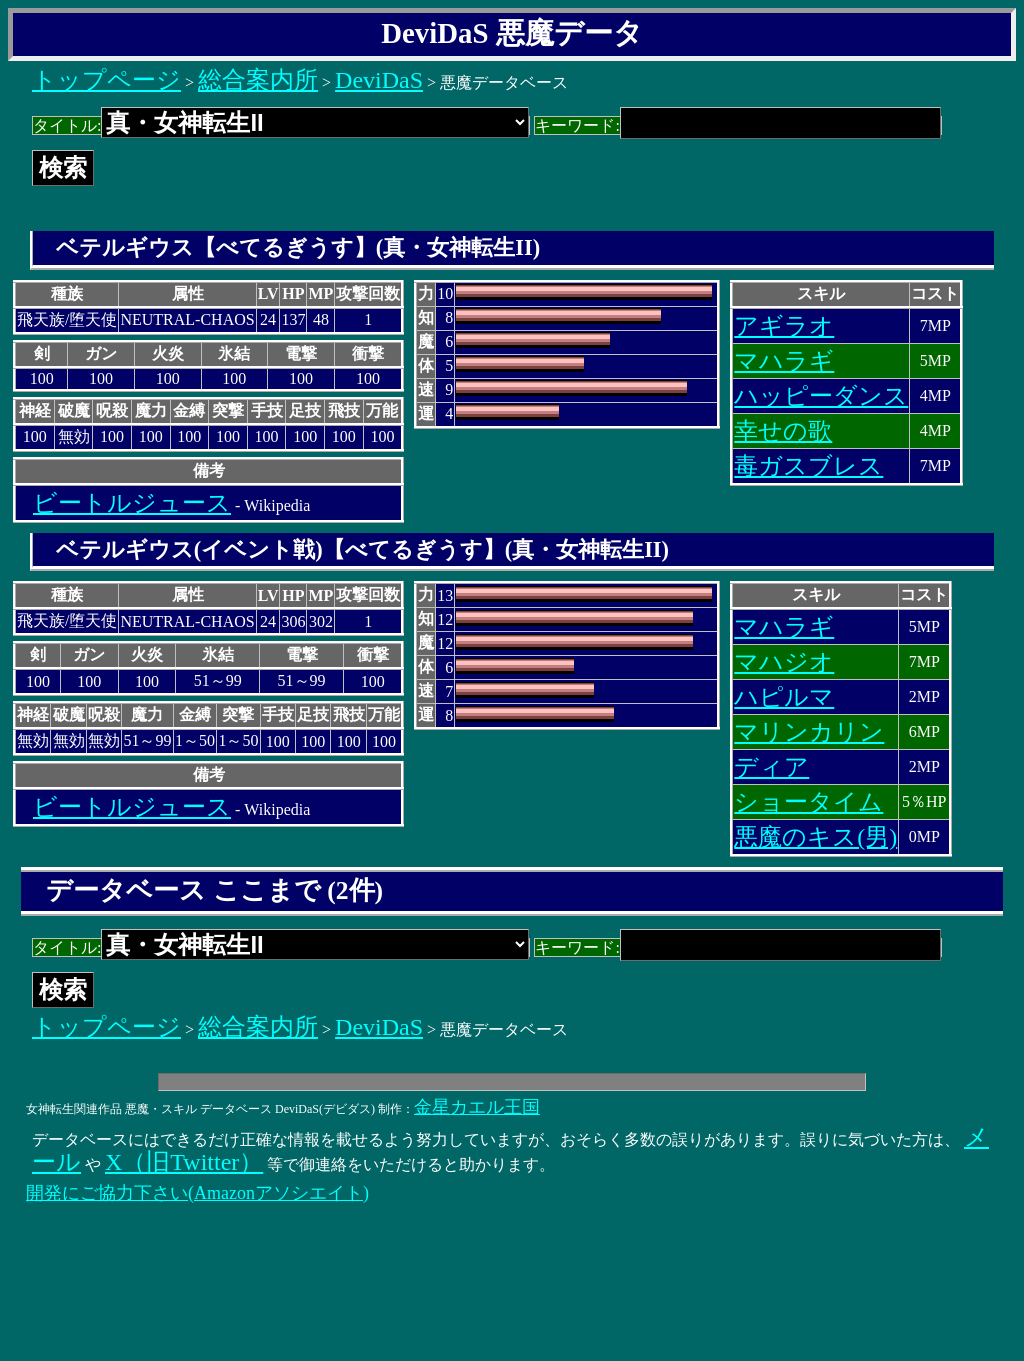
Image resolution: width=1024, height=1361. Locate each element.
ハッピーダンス (821, 396)
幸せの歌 (783, 431)
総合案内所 (258, 80)
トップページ (106, 80)
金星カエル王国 (477, 1107)
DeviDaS (379, 80)
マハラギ (784, 361)
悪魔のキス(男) (815, 837)
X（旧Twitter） (184, 1162)
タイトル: (281, 125)
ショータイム (808, 802)
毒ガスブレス (808, 466)
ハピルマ (784, 697)
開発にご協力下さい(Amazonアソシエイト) (197, 1193)
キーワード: (737, 125)
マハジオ (784, 662)
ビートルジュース (132, 503)
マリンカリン (809, 732)
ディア (771, 767)
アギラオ (784, 326)
